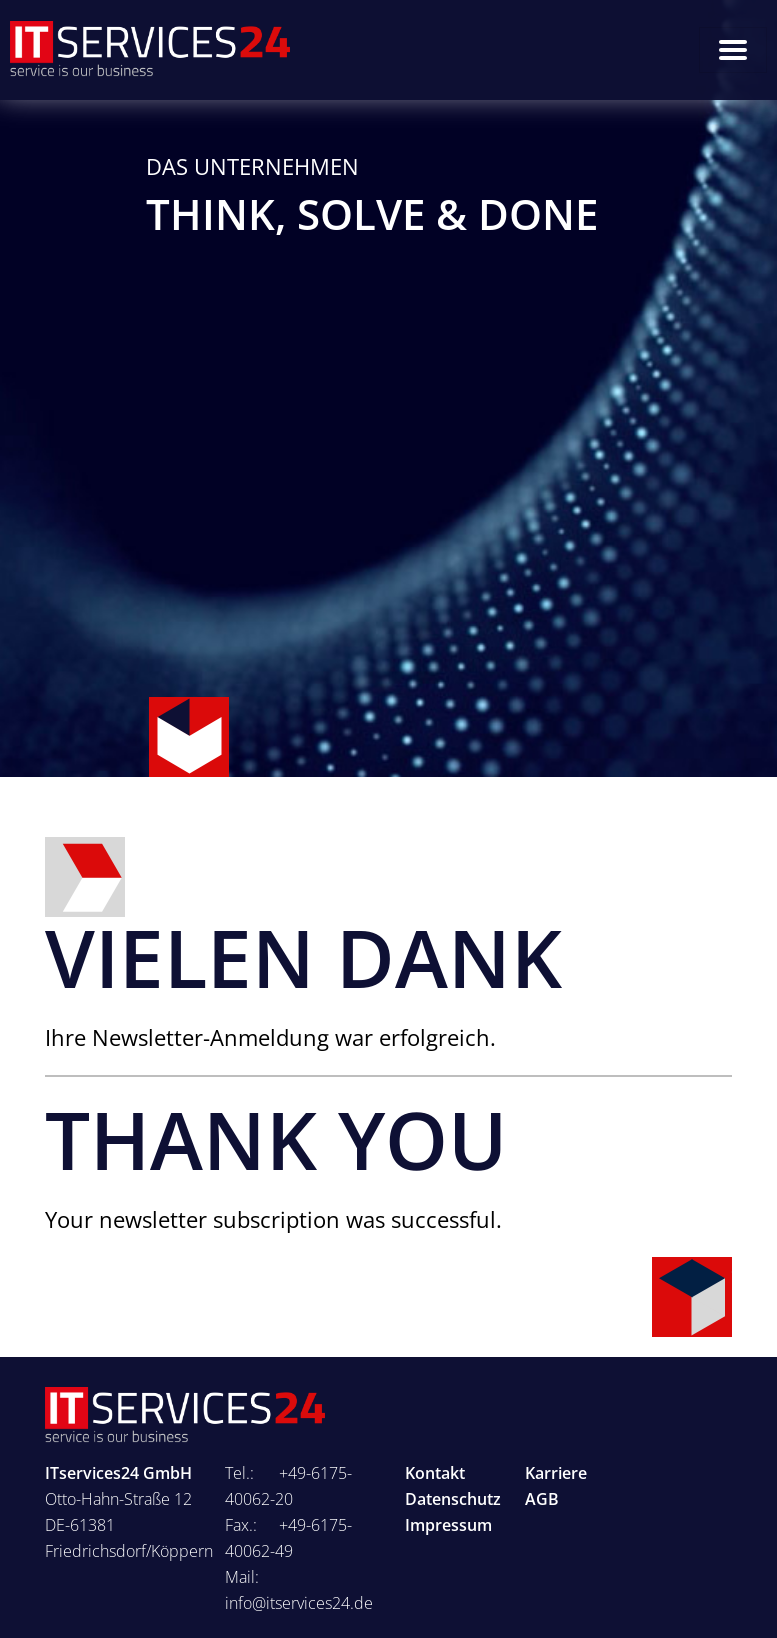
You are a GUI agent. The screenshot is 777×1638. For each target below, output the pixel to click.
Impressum (448, 1525)
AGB (542, 1499)
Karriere (556, 1473)
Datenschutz (453, 1499)
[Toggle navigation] (733, 50)
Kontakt (435, 1473)
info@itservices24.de (299, 1603)
